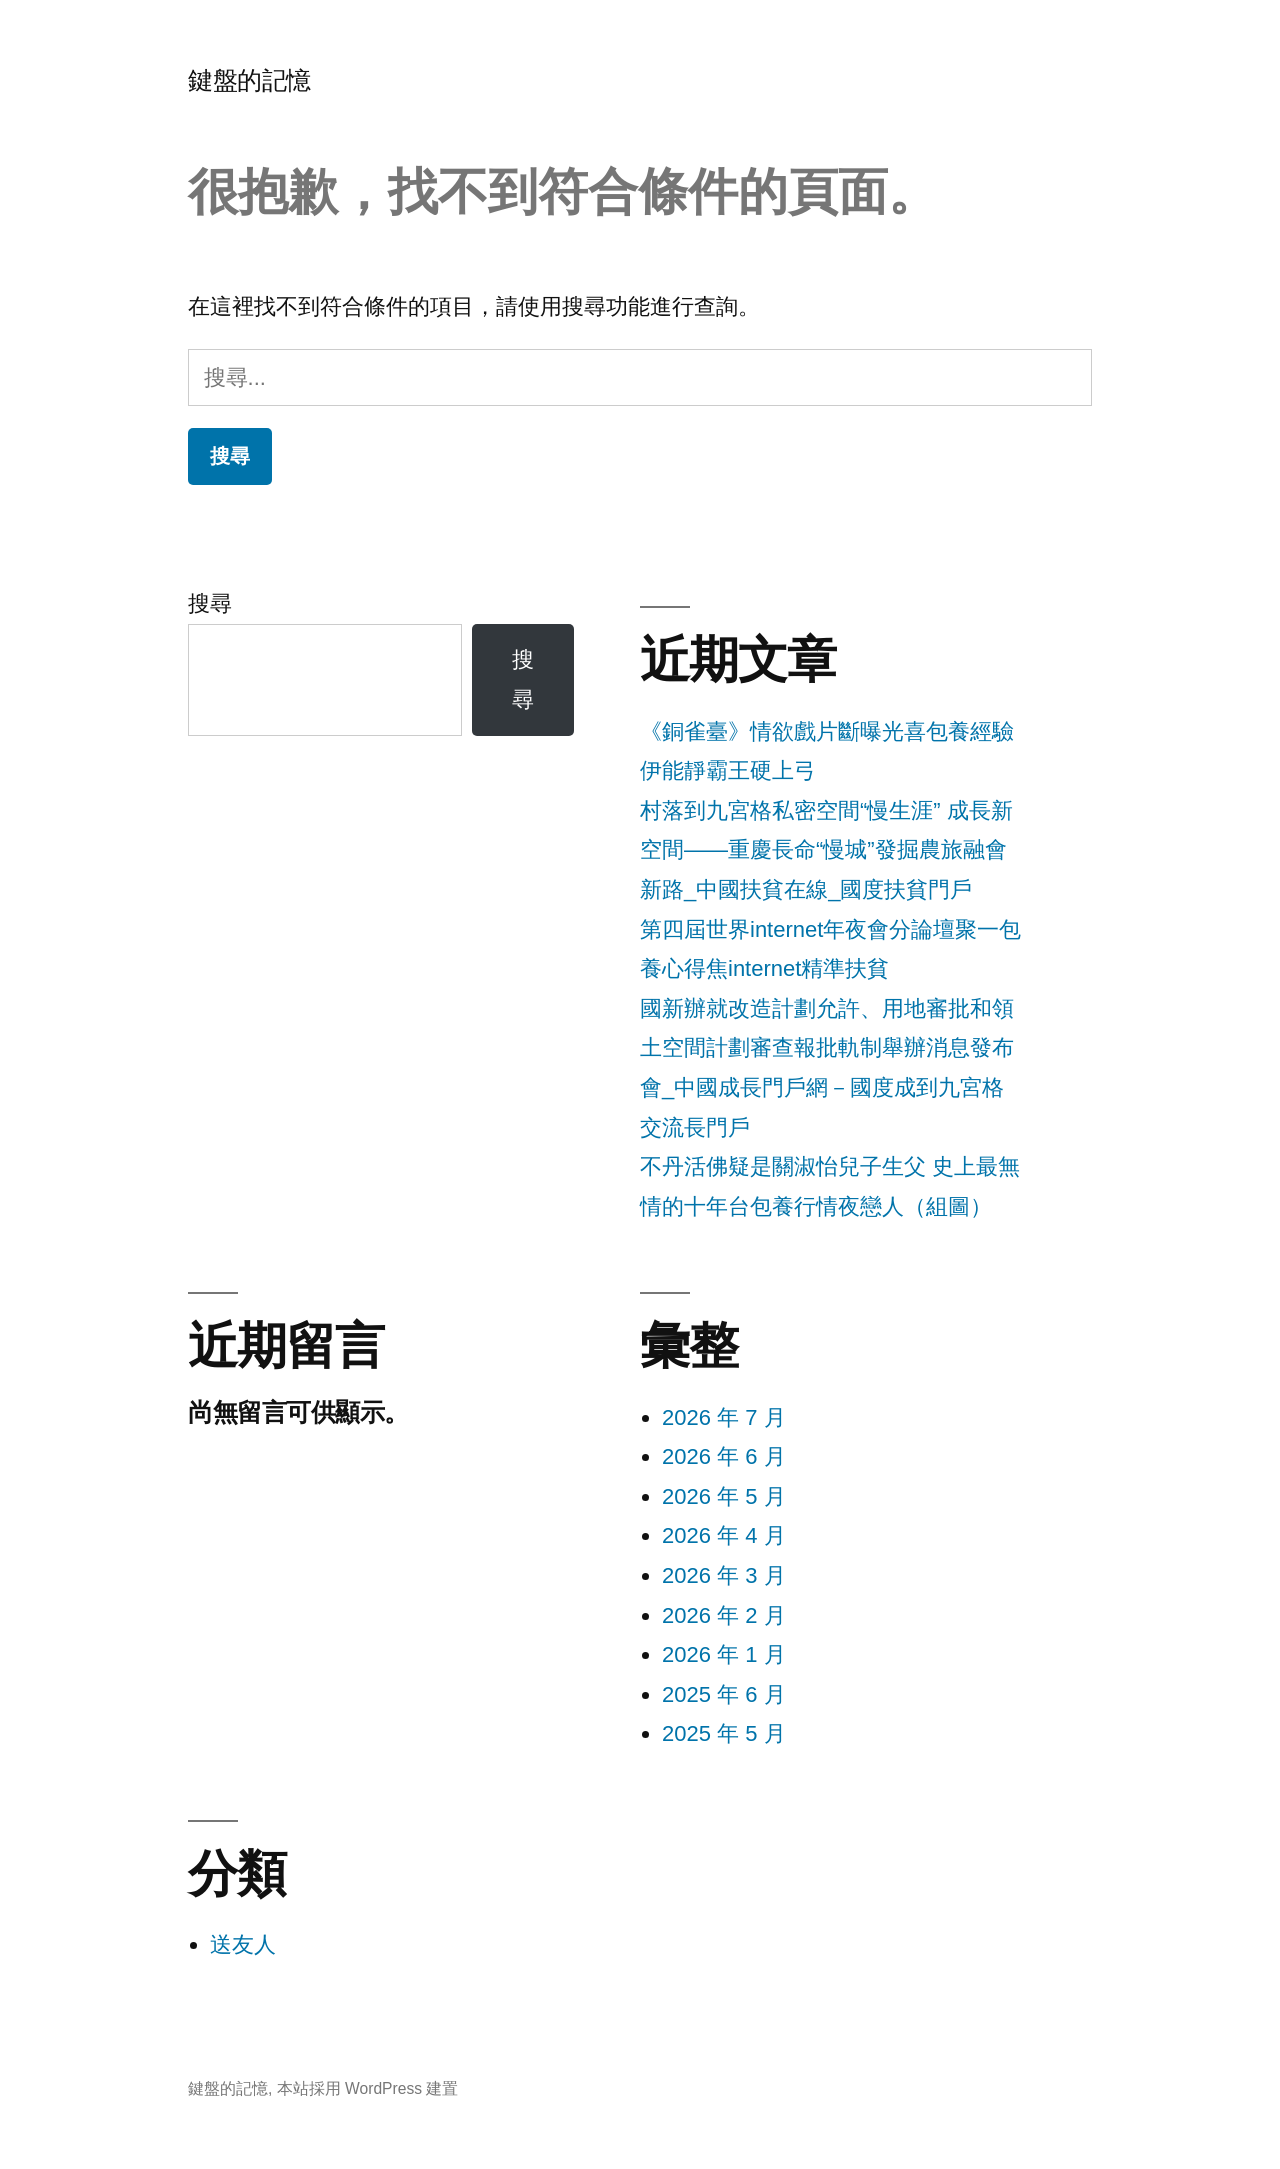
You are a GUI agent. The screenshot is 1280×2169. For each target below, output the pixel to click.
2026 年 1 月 (724, 1654)
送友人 (243, 1944)
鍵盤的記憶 (249, 80)
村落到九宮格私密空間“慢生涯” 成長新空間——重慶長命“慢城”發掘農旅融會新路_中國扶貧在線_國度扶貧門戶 (826, 850)
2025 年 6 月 (724, 1694)
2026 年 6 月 (724, 1456)
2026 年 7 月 (724, 1417)
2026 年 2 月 (724, 1615)
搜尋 (210, 603)
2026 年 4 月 (724, 1535)
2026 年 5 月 (724, 1496)
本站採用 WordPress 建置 (368, 2088)
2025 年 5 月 (724, 1733)
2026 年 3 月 (724, 1575)
